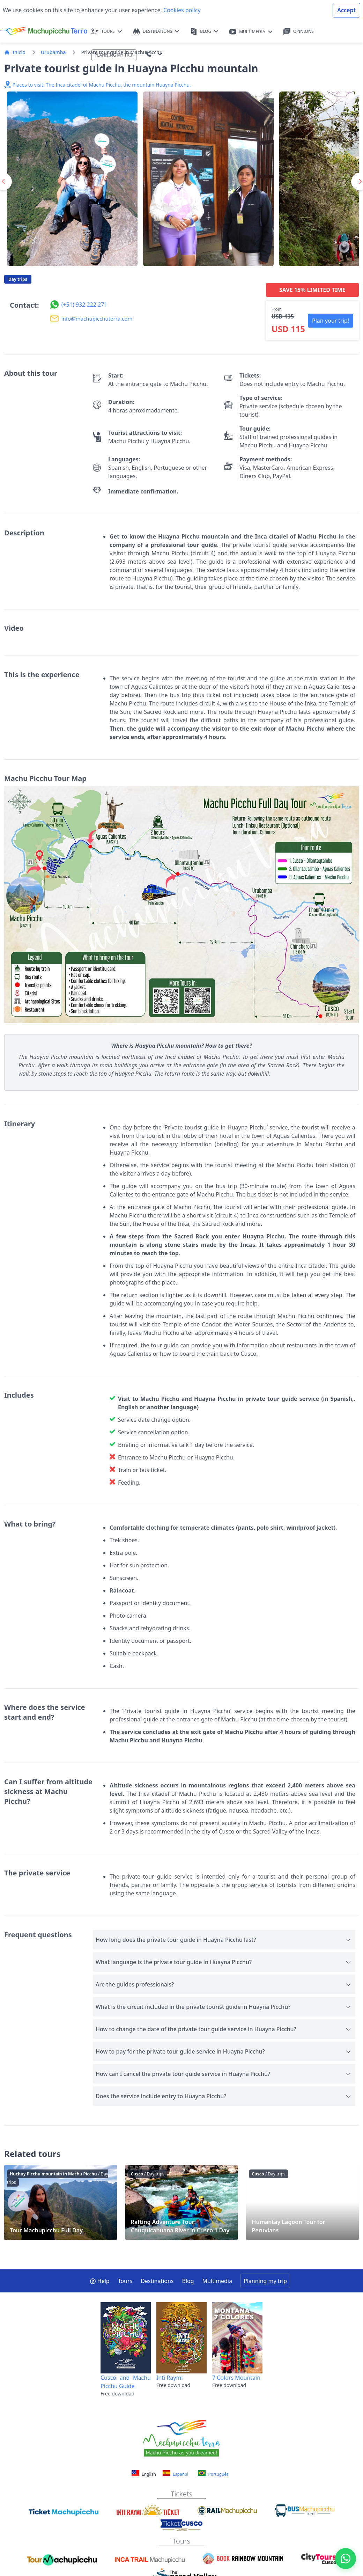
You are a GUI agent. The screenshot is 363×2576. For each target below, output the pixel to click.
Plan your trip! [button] (330, 320)
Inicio (14, 52)
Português (213, 2473)
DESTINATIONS (156, 31)
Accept (346, 10)
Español (175, 2473)
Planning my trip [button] (265, 2281)
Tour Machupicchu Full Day (60, 2202)
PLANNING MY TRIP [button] (114, 55)
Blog (188, 2281)
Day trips (17, 279)
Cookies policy (181, 10)
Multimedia (217, 2281)
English (144, 2474)
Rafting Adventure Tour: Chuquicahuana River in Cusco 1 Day (181, 2202)
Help (100, 2281)
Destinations (157, 2281)
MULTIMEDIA (250, 32)
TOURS (106, 31)
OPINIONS (298, 31)
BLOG (204, 31)
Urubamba (53, 52)
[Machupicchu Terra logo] (43, 31)
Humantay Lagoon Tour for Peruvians (302, 2202)
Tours (125, 2281)
